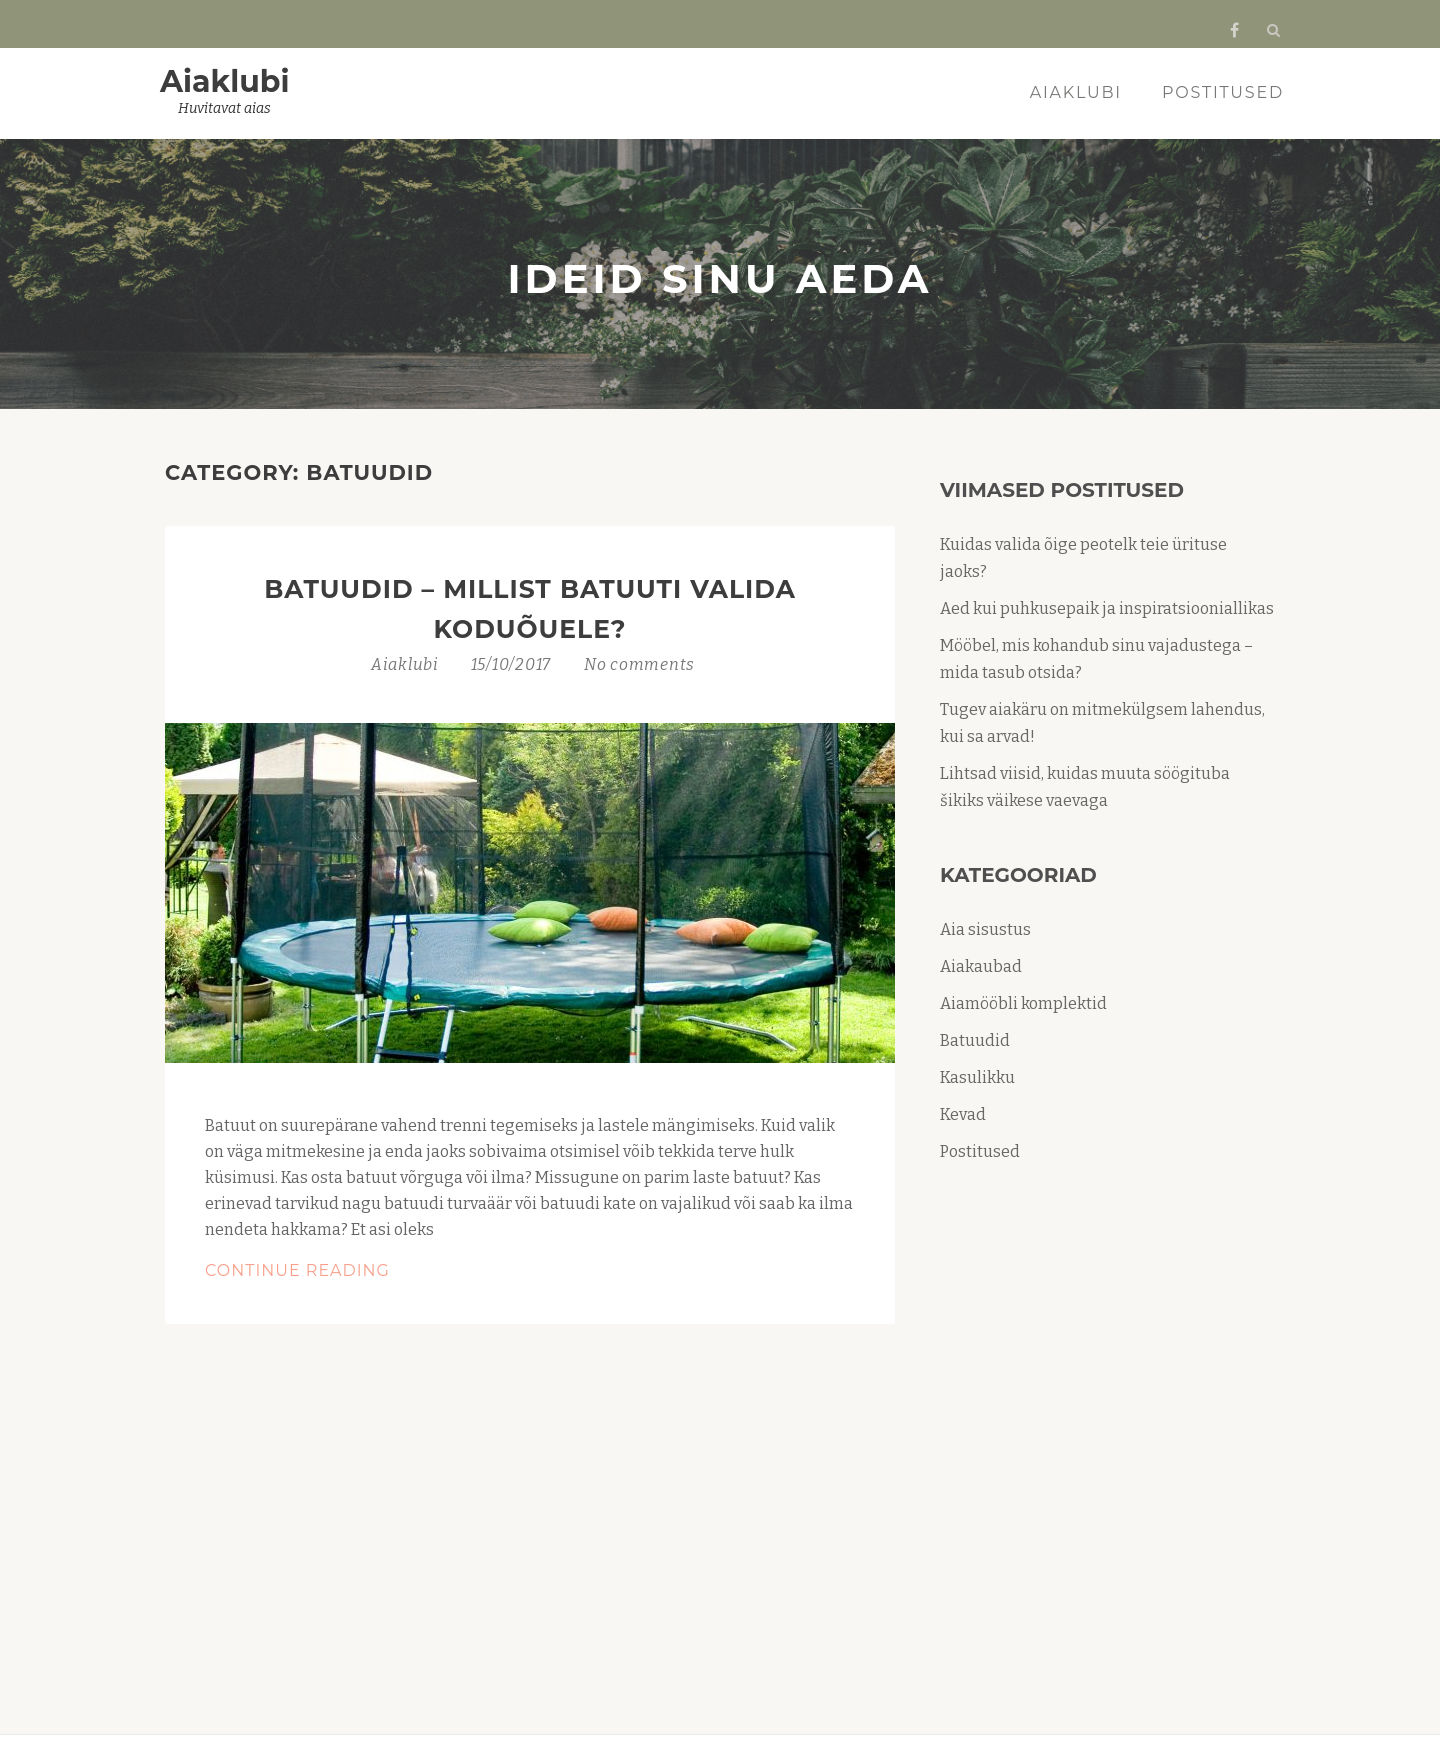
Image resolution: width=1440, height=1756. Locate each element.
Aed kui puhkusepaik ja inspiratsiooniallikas (1107, 608)
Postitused (1223, 92)
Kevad (963, 1114)
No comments (639, 664)
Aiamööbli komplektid (1023, 1003)
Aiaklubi (225, 81)
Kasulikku (977, 1077)
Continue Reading (360, 1271)
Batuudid (975, 1040)
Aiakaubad (981, 966)
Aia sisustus (985, 929)
